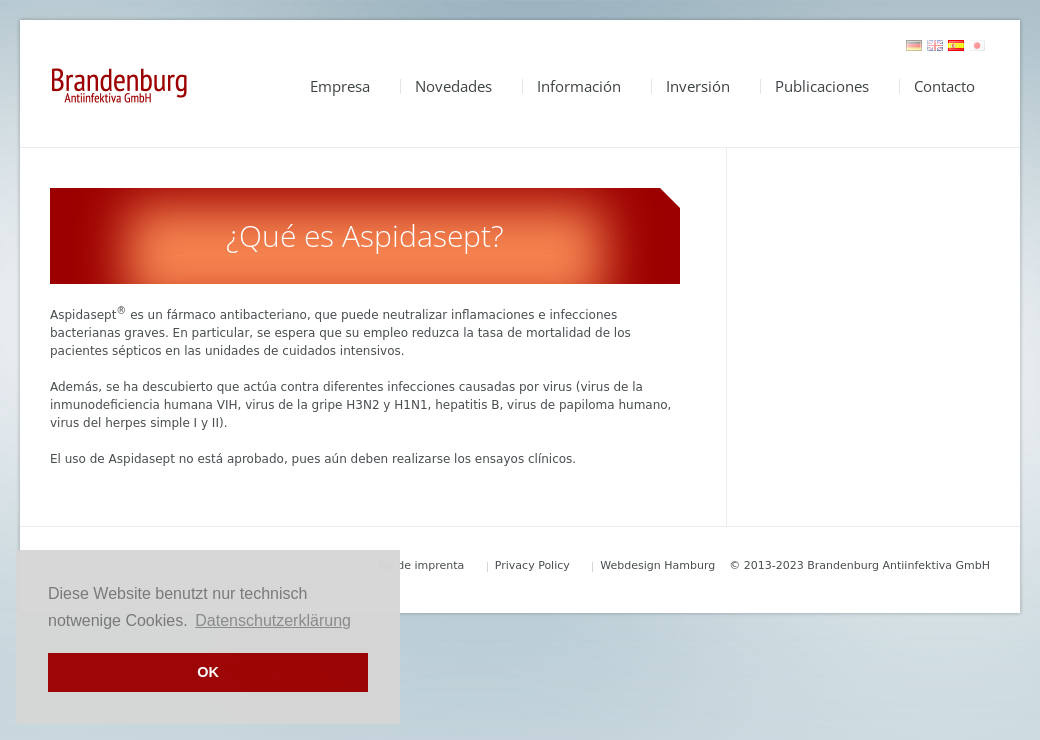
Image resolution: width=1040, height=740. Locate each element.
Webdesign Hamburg (657, 565)
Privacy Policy (532, 565)
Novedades (453, 86)
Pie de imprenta (421, 565)
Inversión (698, 86)
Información (579, 86)
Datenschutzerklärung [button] (273, 620)
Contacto (944, 86)
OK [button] (208, 672)
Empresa (340, 86)
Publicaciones (822, 86)
